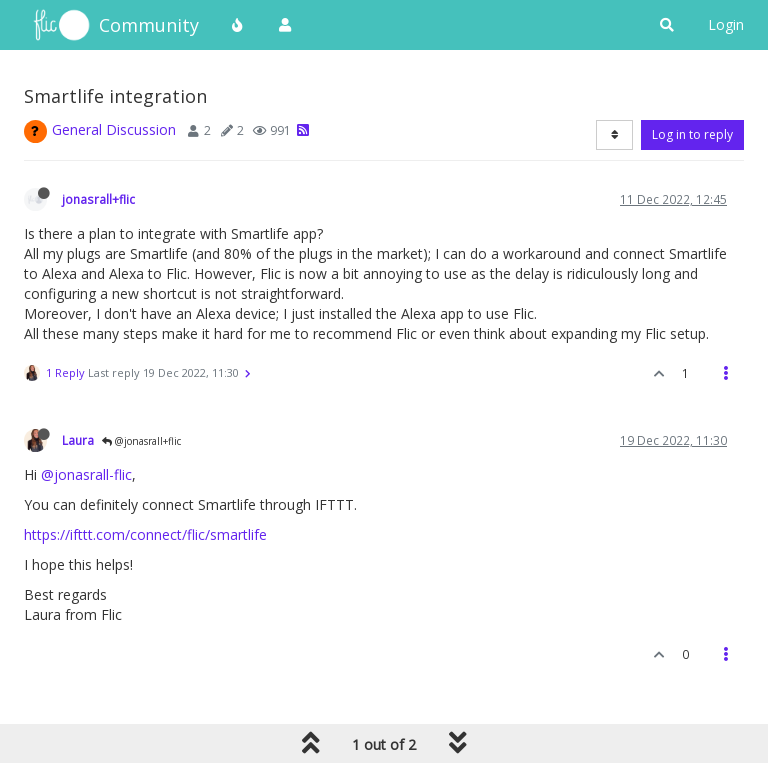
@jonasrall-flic (86, 474)
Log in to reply (692, 134)
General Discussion (114, 129)
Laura (78, 440)
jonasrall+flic (98, 199)
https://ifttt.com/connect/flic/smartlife (145, 534)
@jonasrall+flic (141, 441)
